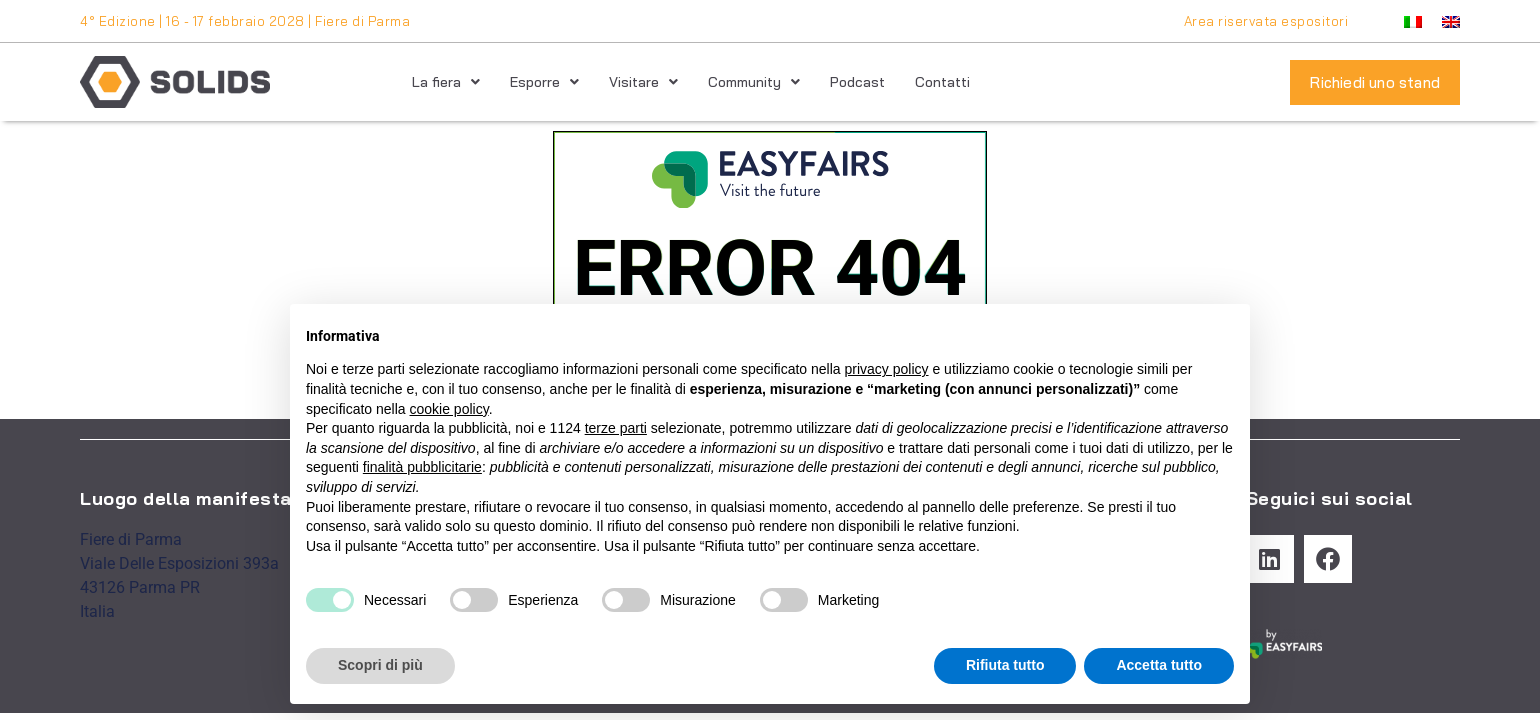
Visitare (643, 82)
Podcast (857, 82)
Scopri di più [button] (380, 665)
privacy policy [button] (887, 369)
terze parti (616, 428)
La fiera (446, 82)
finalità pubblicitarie (422, 467)
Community (754, 82)
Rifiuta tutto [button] (1005, 665)
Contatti (942, 82)
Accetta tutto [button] (1159, 665)
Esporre (544, 82)
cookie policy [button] (449, 409)
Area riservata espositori (1266, 21)
